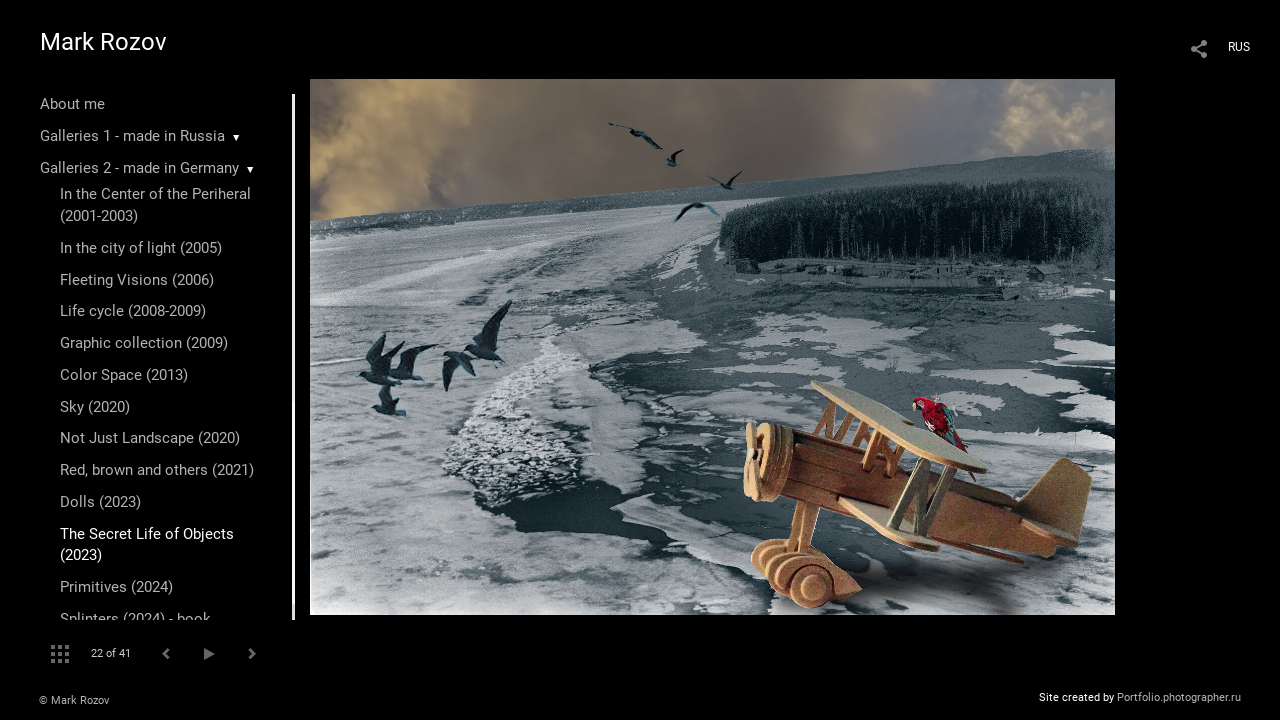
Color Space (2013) (124, 375)
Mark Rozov (103, 42)
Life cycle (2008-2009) (133, 311)
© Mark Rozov (74, 700)
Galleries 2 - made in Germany (139, 168)
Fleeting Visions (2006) (137, 280)
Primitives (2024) (116, 587)
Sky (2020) (95, 407)
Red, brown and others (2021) (157, 470)
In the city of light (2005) (141, 248)
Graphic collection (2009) (144, 343)
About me (72, 104)
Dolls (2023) (100, 502)
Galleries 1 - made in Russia (132, 136)
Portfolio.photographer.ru (1179, 697)
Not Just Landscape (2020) (150, 438)
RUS (1239, 47)
